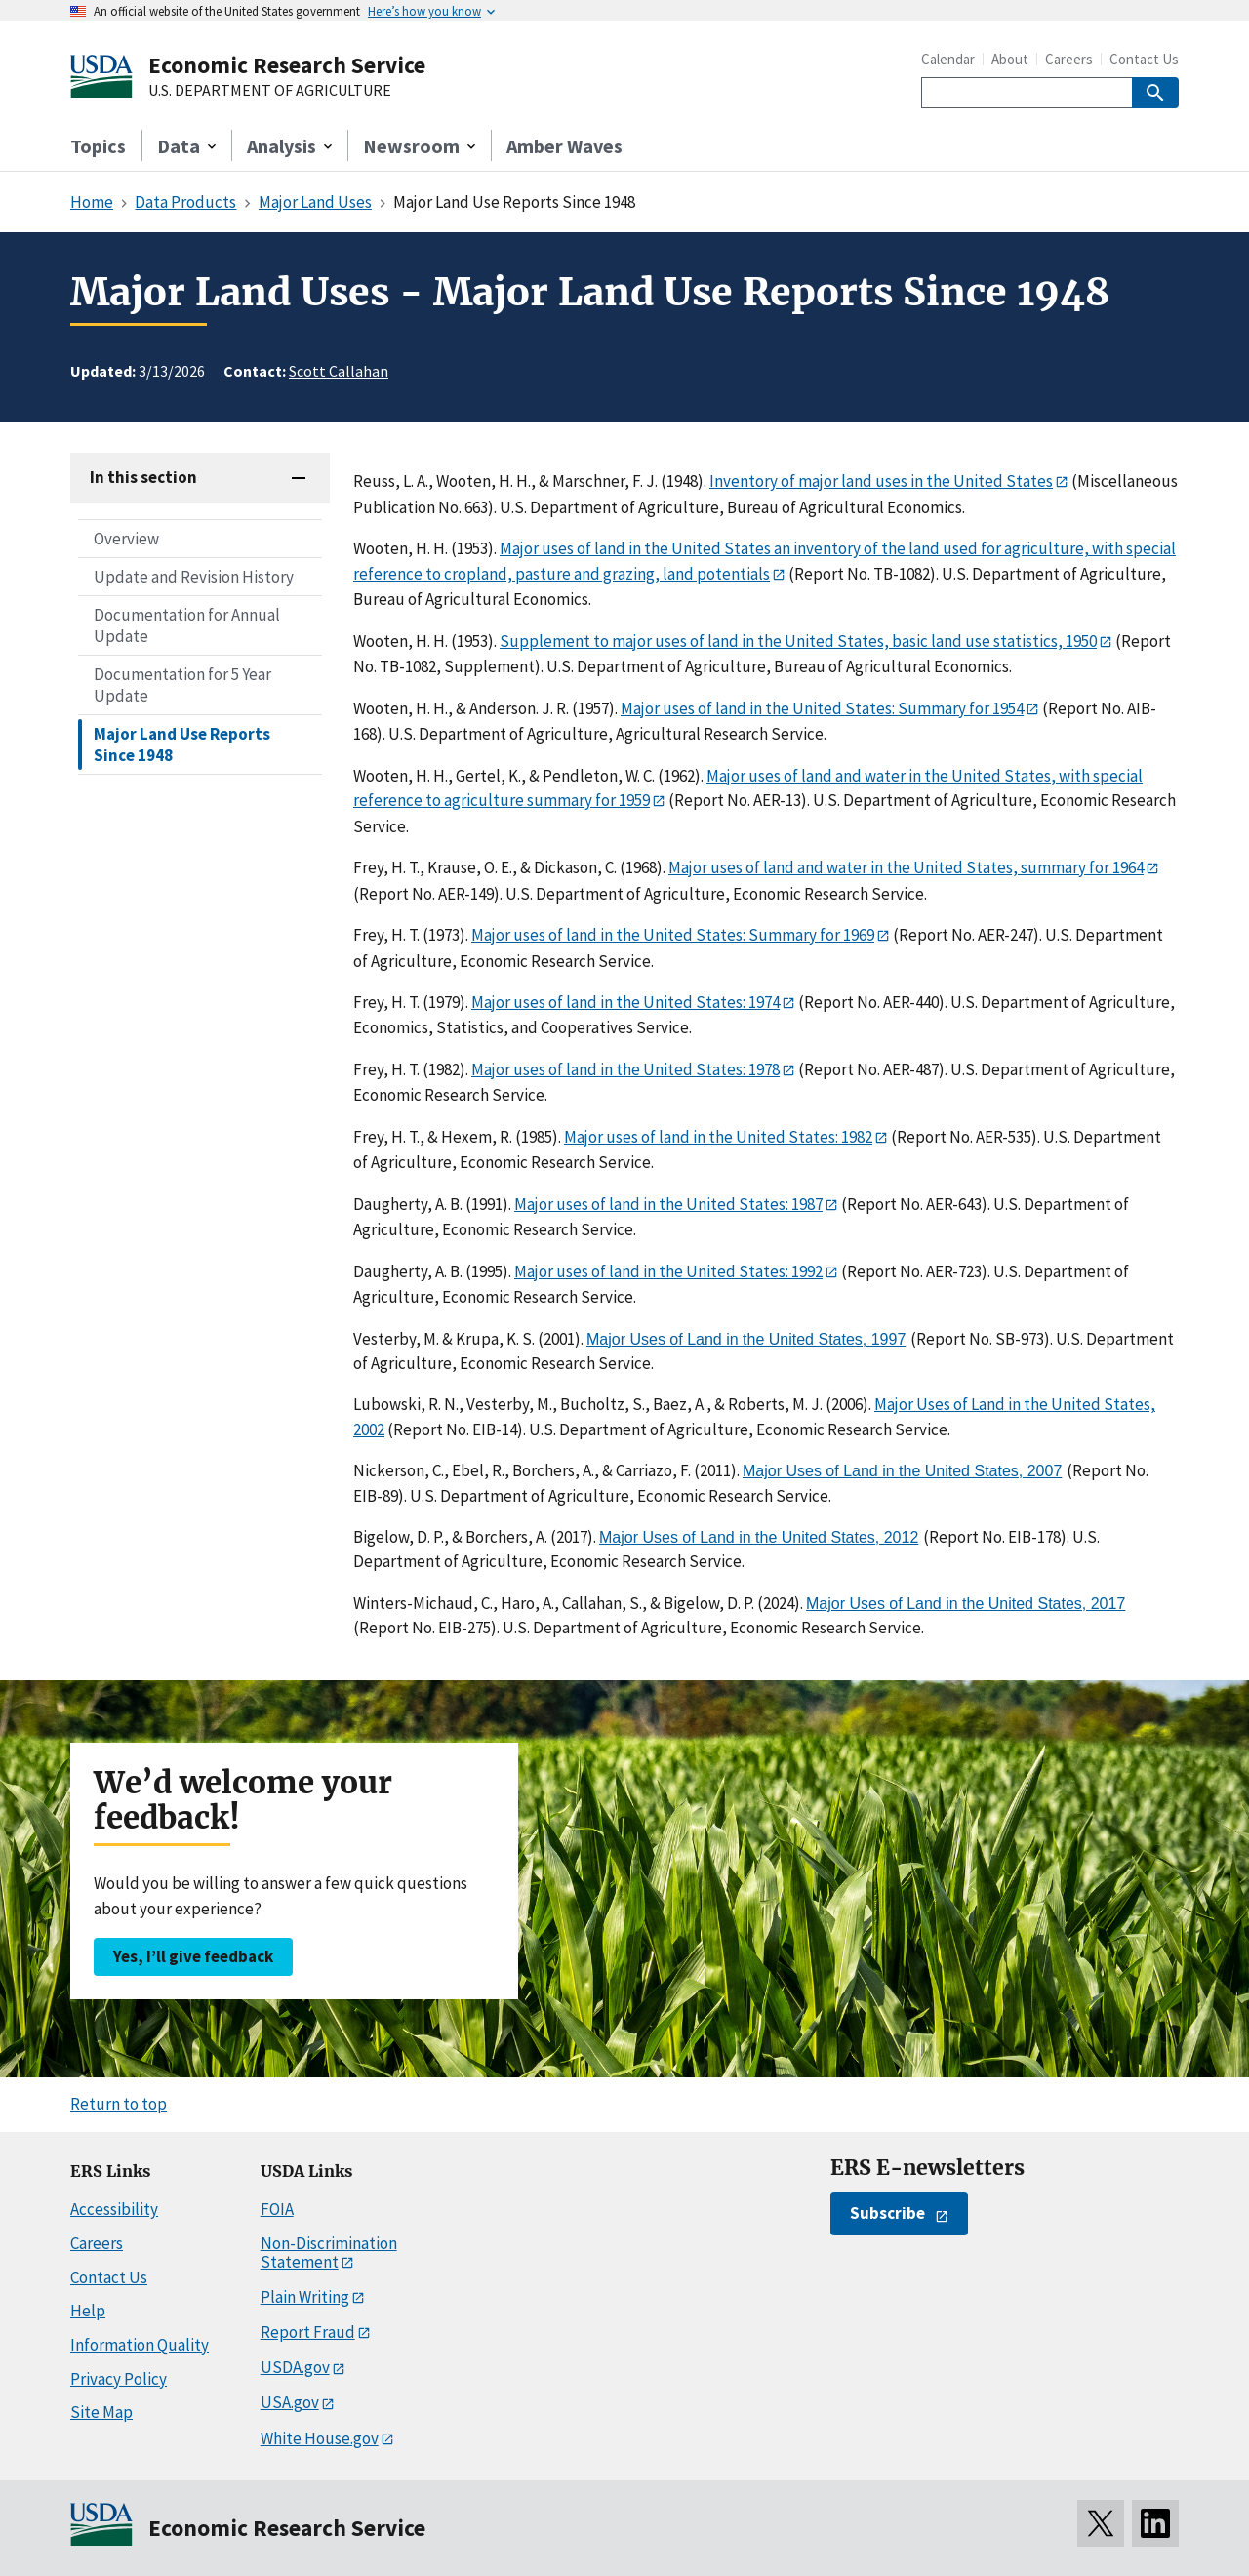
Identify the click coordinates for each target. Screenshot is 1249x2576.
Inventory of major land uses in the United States (881, 481)
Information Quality (139, 2344)
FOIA (277, 2209)
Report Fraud (308, 2332)
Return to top (118, 2103)
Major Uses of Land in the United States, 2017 (965, 1603)
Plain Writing (305, 2297)
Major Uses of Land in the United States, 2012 (758, 1537)
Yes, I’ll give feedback (193, 1956)
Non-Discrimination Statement (329, 2253)
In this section (143, 477)
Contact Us (1144, 59)
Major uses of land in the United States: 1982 (718, 1136)
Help (87, 2310)
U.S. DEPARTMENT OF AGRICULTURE (269, 91)
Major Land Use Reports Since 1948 (182, 744)
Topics (98, 146)
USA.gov (290, 2402)
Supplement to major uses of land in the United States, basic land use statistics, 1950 (798, 641)
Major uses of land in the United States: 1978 (625, 1069)
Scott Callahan (338, 371)
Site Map (101, 2412)
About (1009, 59)
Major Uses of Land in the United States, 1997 (746, 1339)
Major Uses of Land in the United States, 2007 (902, 1471)
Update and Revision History (194, 576)
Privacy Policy (118, 2379)
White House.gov (320, 2438)
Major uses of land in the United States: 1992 (668, 1271)
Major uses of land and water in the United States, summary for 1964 (906, 867)
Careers (1069, 59)
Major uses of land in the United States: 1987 (668, 1204)
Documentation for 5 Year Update (182, 685)
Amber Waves (564, 146)
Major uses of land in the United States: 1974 (625, 1002)
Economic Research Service (286, 65)
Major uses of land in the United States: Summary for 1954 (822, 708)
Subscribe (887, 2213)
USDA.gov (295, 2367)
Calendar (948, 59)
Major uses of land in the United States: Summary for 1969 (672, 935)
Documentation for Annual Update (187, 625)
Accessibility (114, 2209)
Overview (126, 538)
